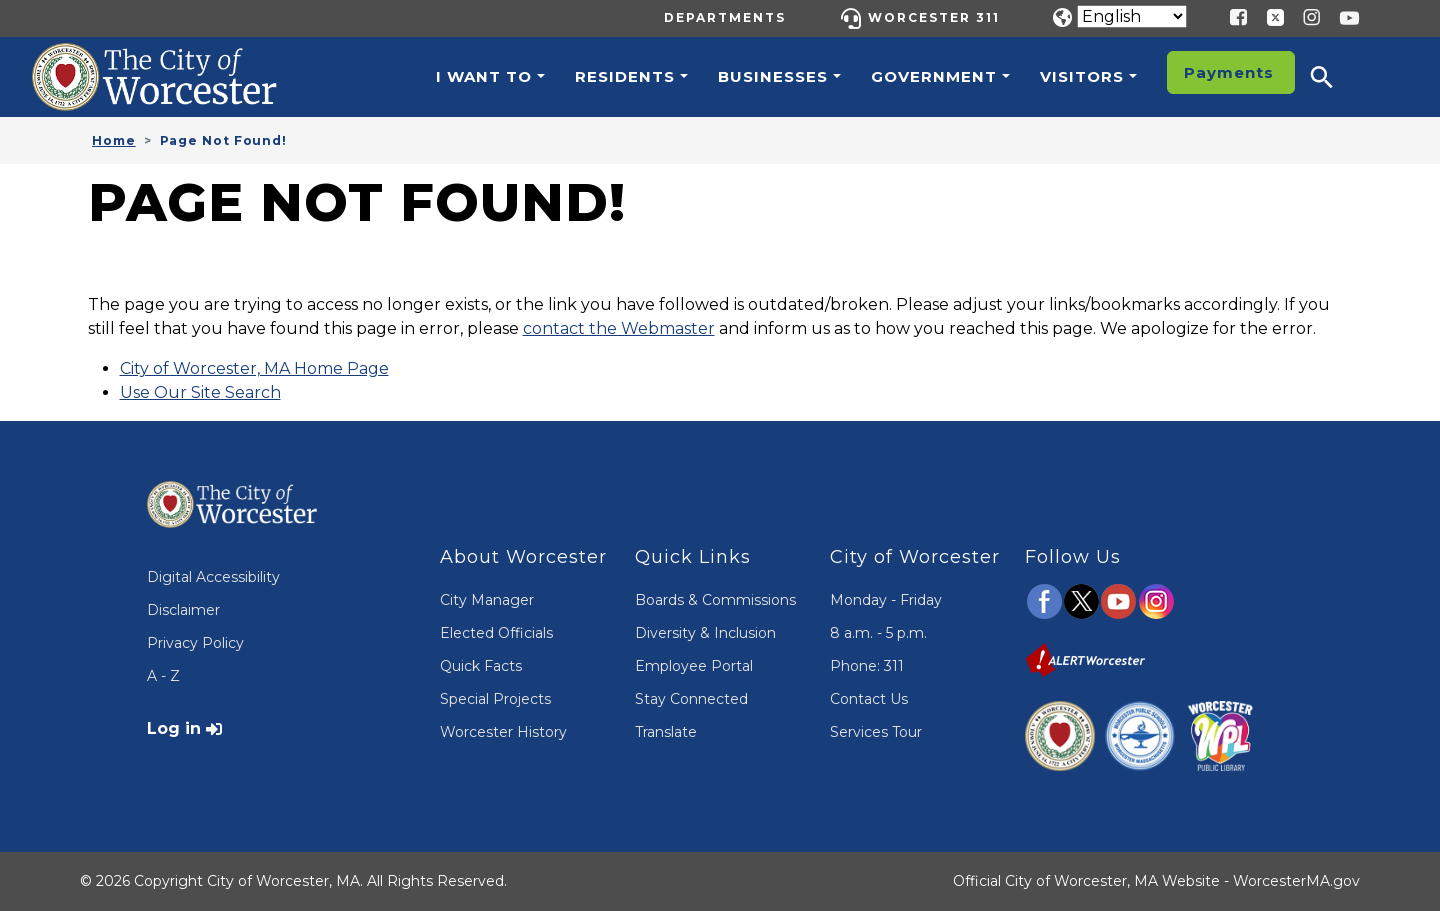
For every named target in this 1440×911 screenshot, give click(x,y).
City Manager (487, 600)
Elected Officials (496, 633)
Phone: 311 (867, 666)
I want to (484, 76)
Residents (625, 76)
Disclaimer (183, 610)
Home (114, 140)
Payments (1229, 72)
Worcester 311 (934, 17)
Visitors (1082, 76)
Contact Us (869, 699)
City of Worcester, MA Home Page (254, 368)
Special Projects (495, 699)
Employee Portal (694, 666)
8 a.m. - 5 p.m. (878, 633)
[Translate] (1132, 16)
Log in (174, 728)
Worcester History (503, 732)
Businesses (773, 76)
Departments (725, 17)
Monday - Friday (886, 600)
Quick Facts (481, 666)
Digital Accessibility (213, 577)
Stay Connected (691, 699)
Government (934, 76)
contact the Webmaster (619, 328)
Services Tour (876, 732)
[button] (1335, 77)
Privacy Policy (195, 643)
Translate (666, 732)
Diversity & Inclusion (705, 633)
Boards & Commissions (715, 600)
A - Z (163, 676)
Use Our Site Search (200, 392)
